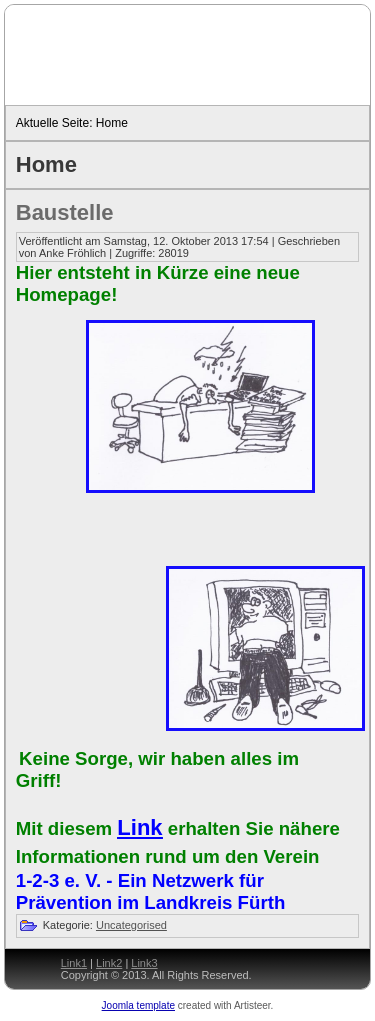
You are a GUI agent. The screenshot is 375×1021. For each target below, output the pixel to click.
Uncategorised (131, 925)
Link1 (74, 963)
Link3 (144, 963)
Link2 (109, 963)
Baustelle (65, 212)
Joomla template (138, 1005)
